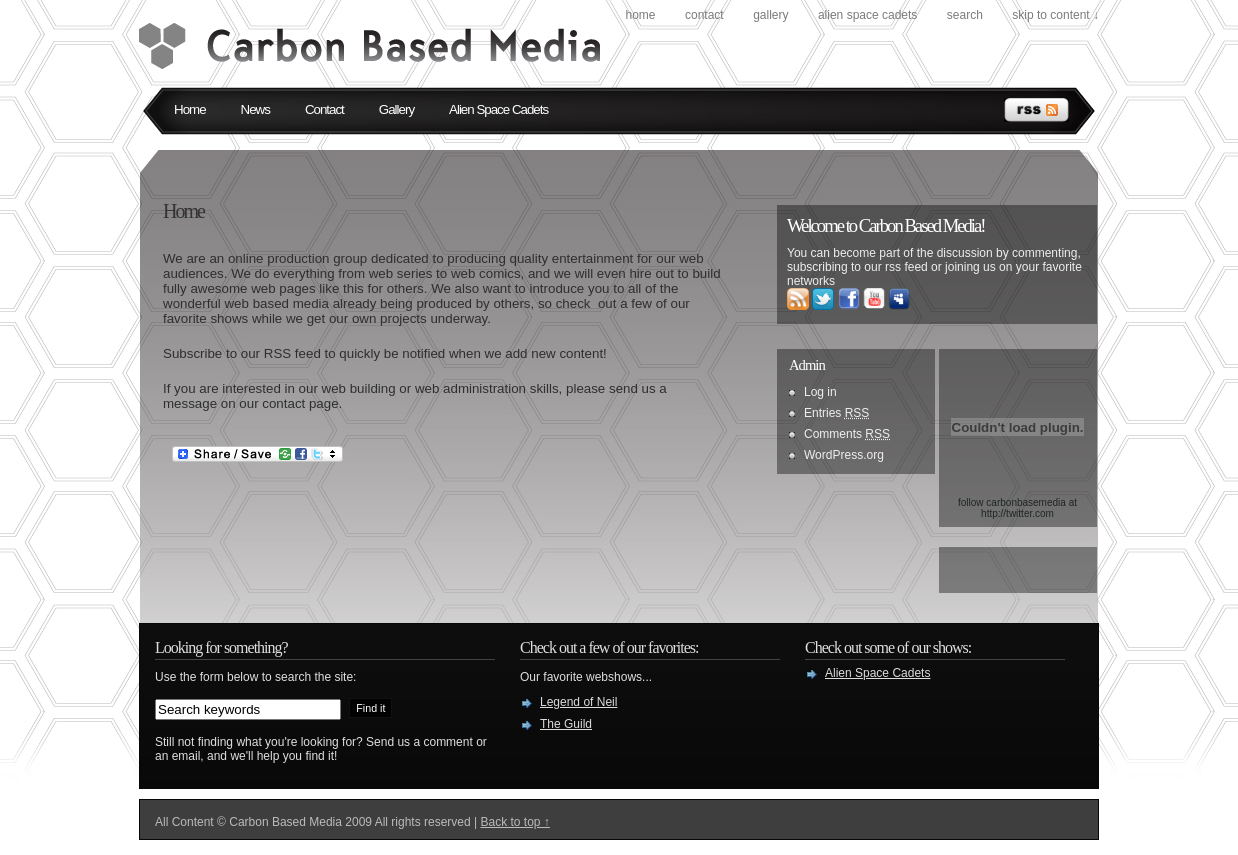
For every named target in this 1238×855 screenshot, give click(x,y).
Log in (820, 392)
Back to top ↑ (514, 822)
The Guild (566, 724)
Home (640, 15)
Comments (847, 434)
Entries (836, 413)
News (255, 109)
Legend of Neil (578, 702)
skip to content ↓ (1055, 15)
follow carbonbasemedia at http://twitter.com (1017, 508)
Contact (704, 15)
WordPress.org (844, 455)
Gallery (770, 15)
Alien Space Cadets (867, 15)
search (965, 15)
